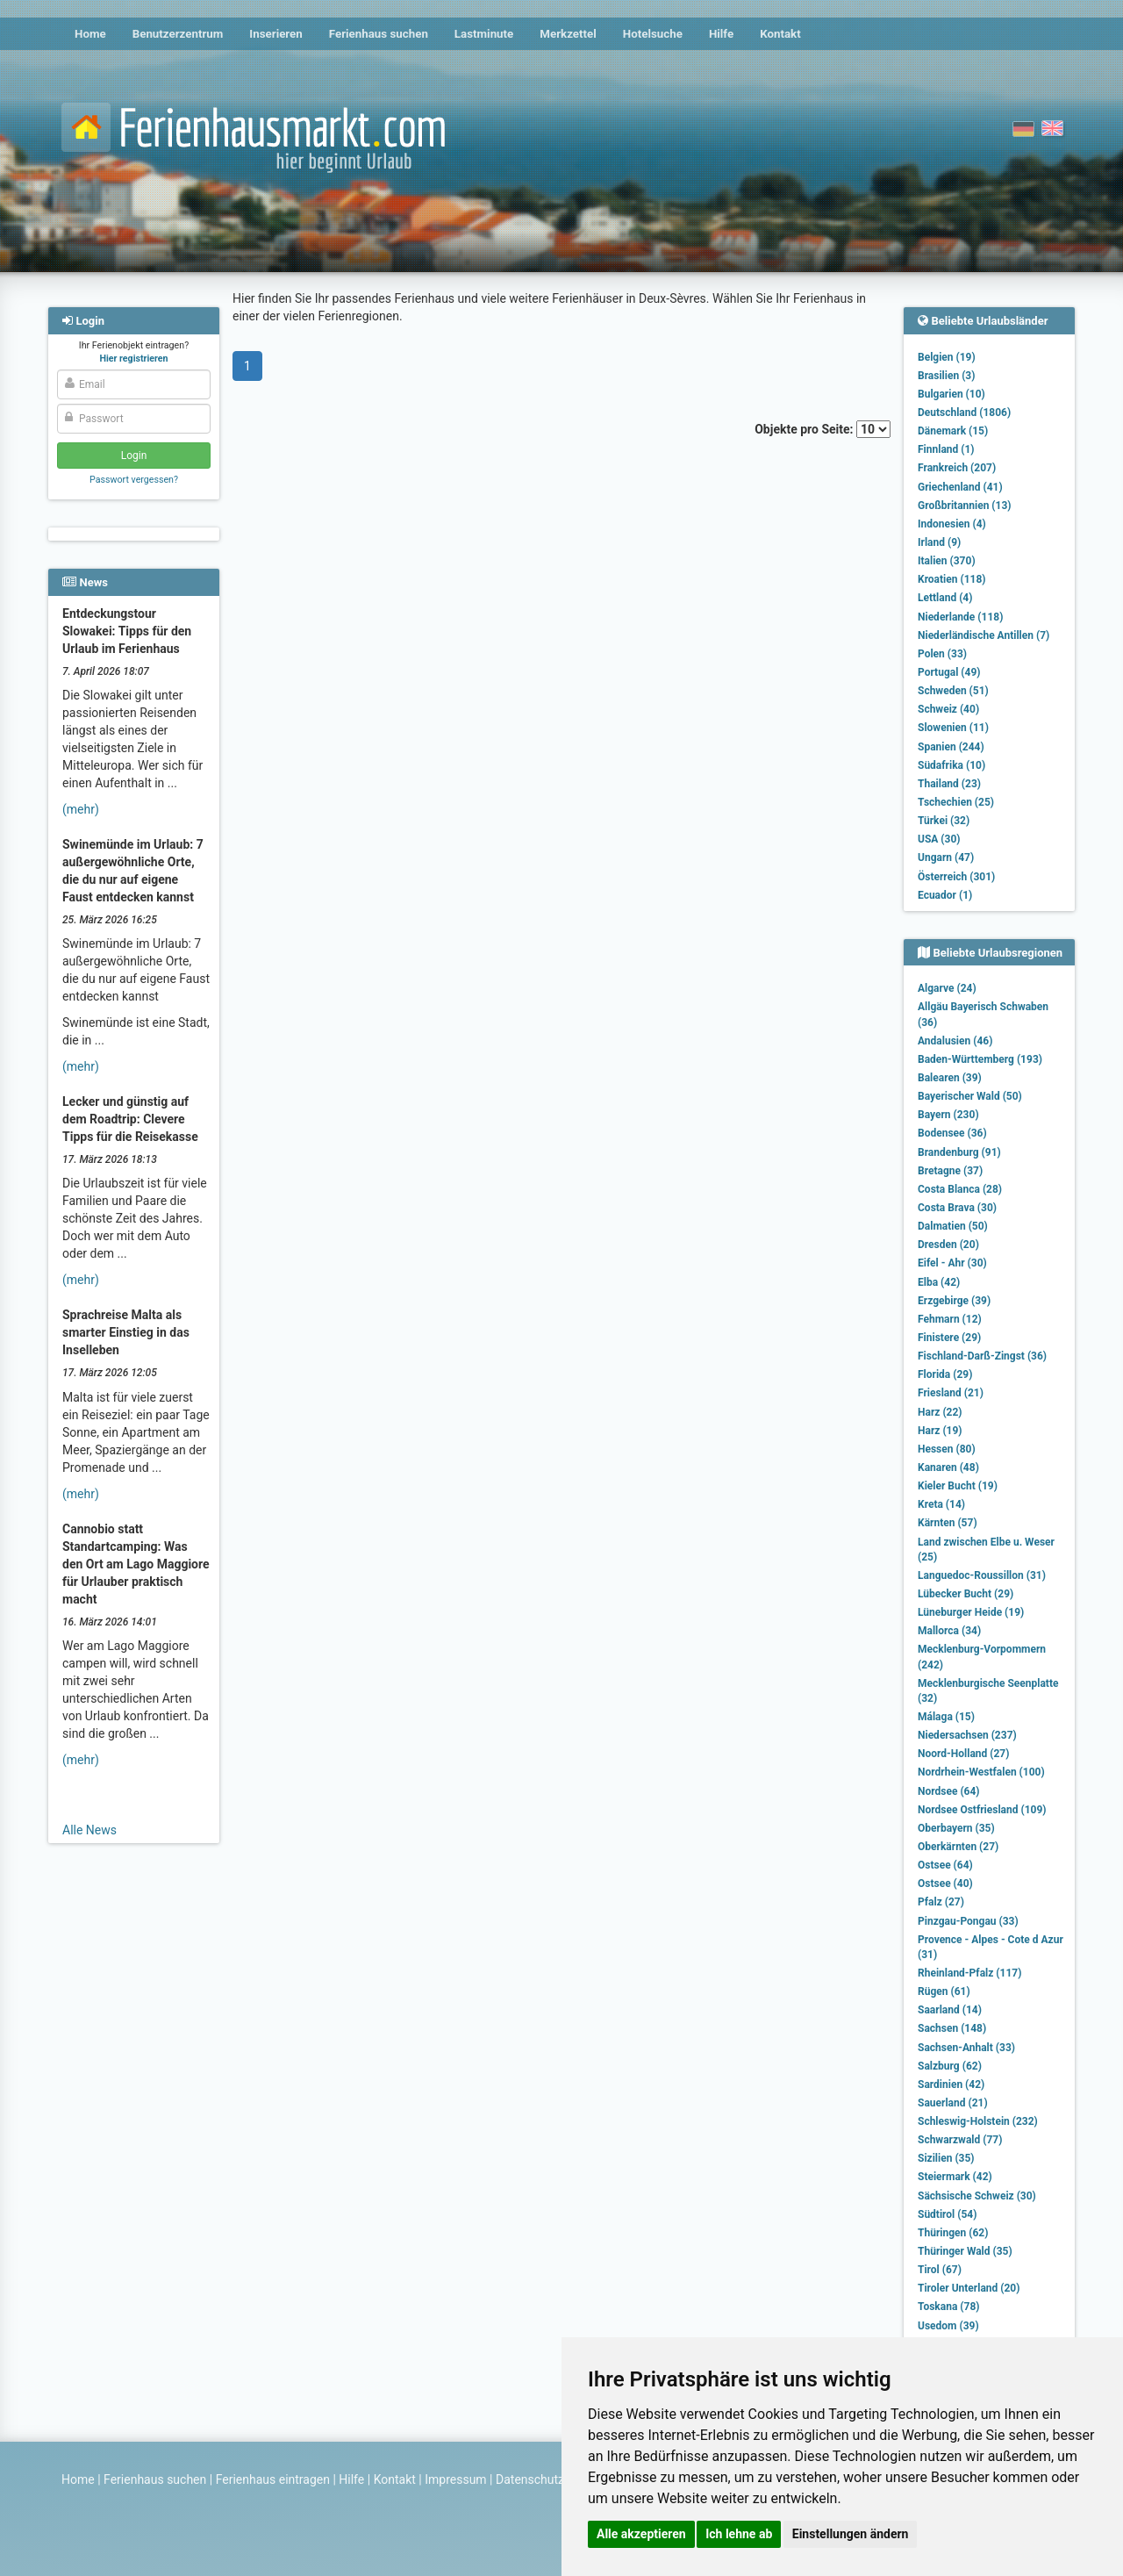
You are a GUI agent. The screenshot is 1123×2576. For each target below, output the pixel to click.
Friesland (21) (951, 1393)
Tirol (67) (940, 2270)
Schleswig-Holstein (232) (978, 2121)
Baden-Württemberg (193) (980, 1059)
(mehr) (80, 809)
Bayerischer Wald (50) (970, 1096)
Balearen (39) (950, 1078)
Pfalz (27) (941, 1902)
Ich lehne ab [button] (738, 2534)
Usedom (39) (948, 2326)
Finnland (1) (946, 449)
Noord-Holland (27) (963, 1753)
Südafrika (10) (951, 765)
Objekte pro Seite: (823, 429)
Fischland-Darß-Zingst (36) (982, 1356)
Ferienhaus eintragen (273, 2479)
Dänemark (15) (953, 431)
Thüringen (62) (953, 2233)
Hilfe (721, 33)
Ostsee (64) (945, 1865)
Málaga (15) (946, 1717)
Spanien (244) (951, 747)
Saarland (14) (950, 2010)
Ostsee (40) (945, 1883)
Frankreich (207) (957, 468)
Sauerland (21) (953, 2103)
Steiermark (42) (955, 2177)
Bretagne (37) (950, 1171)
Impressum (455, 2479)
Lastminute (483, 33)
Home (90, 33)
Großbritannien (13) (965, 505)
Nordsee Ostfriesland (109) (982, 1810)
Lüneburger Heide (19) (971, 1612)
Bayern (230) (948, 1115)
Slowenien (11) (953, 727)
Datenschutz (530, 2479)
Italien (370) (947, 561)
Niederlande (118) (960, 617)
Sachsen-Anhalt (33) (966, 2047)
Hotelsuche (653, 33)
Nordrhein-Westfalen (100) (981, 1772)
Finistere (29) (949, 1337)
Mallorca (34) (949, 1631)
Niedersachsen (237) (967, 1735)
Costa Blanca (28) (960, 1189)
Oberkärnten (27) (958, 1847)
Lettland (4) (945, 598)
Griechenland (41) (960, 487)
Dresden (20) (948, 1244)
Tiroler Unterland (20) (968, 2288)
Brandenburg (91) (959, 1152)
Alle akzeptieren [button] (641, 2534)
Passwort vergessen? (133, 479)
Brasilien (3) (946, 376)
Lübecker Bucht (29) (965, 1594)
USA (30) (939, 839)
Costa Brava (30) (957, 1208)
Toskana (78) (949, 2306)
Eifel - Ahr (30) (952, 1263)
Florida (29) (945, 1374)
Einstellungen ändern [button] (850, 2534)
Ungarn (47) (946, 857)
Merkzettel (568, 33)
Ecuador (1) (945, 895)
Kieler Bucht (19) (958, 1486)
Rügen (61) (944, 1991)
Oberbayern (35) (956, 1828)
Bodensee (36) (952, 1133)
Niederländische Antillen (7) (983, 635)
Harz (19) (940, 1430)
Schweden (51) (953, 691)
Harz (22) (940, 1412)
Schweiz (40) (948, 709)
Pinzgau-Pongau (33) (968, 1921)
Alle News (89, 1830)
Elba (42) (939, 1282)
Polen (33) (942, 654)
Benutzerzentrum (178, 33)
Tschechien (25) (956, 802)
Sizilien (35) (946, 2158)
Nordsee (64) (949, 1791)
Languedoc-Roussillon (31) (982, 1575)
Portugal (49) (949, 672)
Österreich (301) (956, 877)
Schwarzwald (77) (960, 2140)
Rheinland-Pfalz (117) (969, 1973)
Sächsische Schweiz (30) (977, 2196)
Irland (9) (939, 542)
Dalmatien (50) (953, 1226)
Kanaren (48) (948, 1467)
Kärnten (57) (947, 1523)
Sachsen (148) (952, 2028)
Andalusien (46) (955, 1041)
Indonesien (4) (952, 524)
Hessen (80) (947, 1449)
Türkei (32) (943, 820)
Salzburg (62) (950, 2066)
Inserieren (275, 33)
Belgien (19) (947, 357)
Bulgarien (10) (951, 394)
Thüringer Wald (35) (965, 2251)
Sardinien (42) (951, 2084)
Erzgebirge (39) (954, 1301)
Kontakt (780, 33)
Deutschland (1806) (964, 412)
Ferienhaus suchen (378, 33)
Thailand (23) (949, 784)
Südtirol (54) (947, 2214)
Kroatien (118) (952, 579)
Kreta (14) (941, 1504)
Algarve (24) (947, 988)
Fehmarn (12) (950, 1319)
